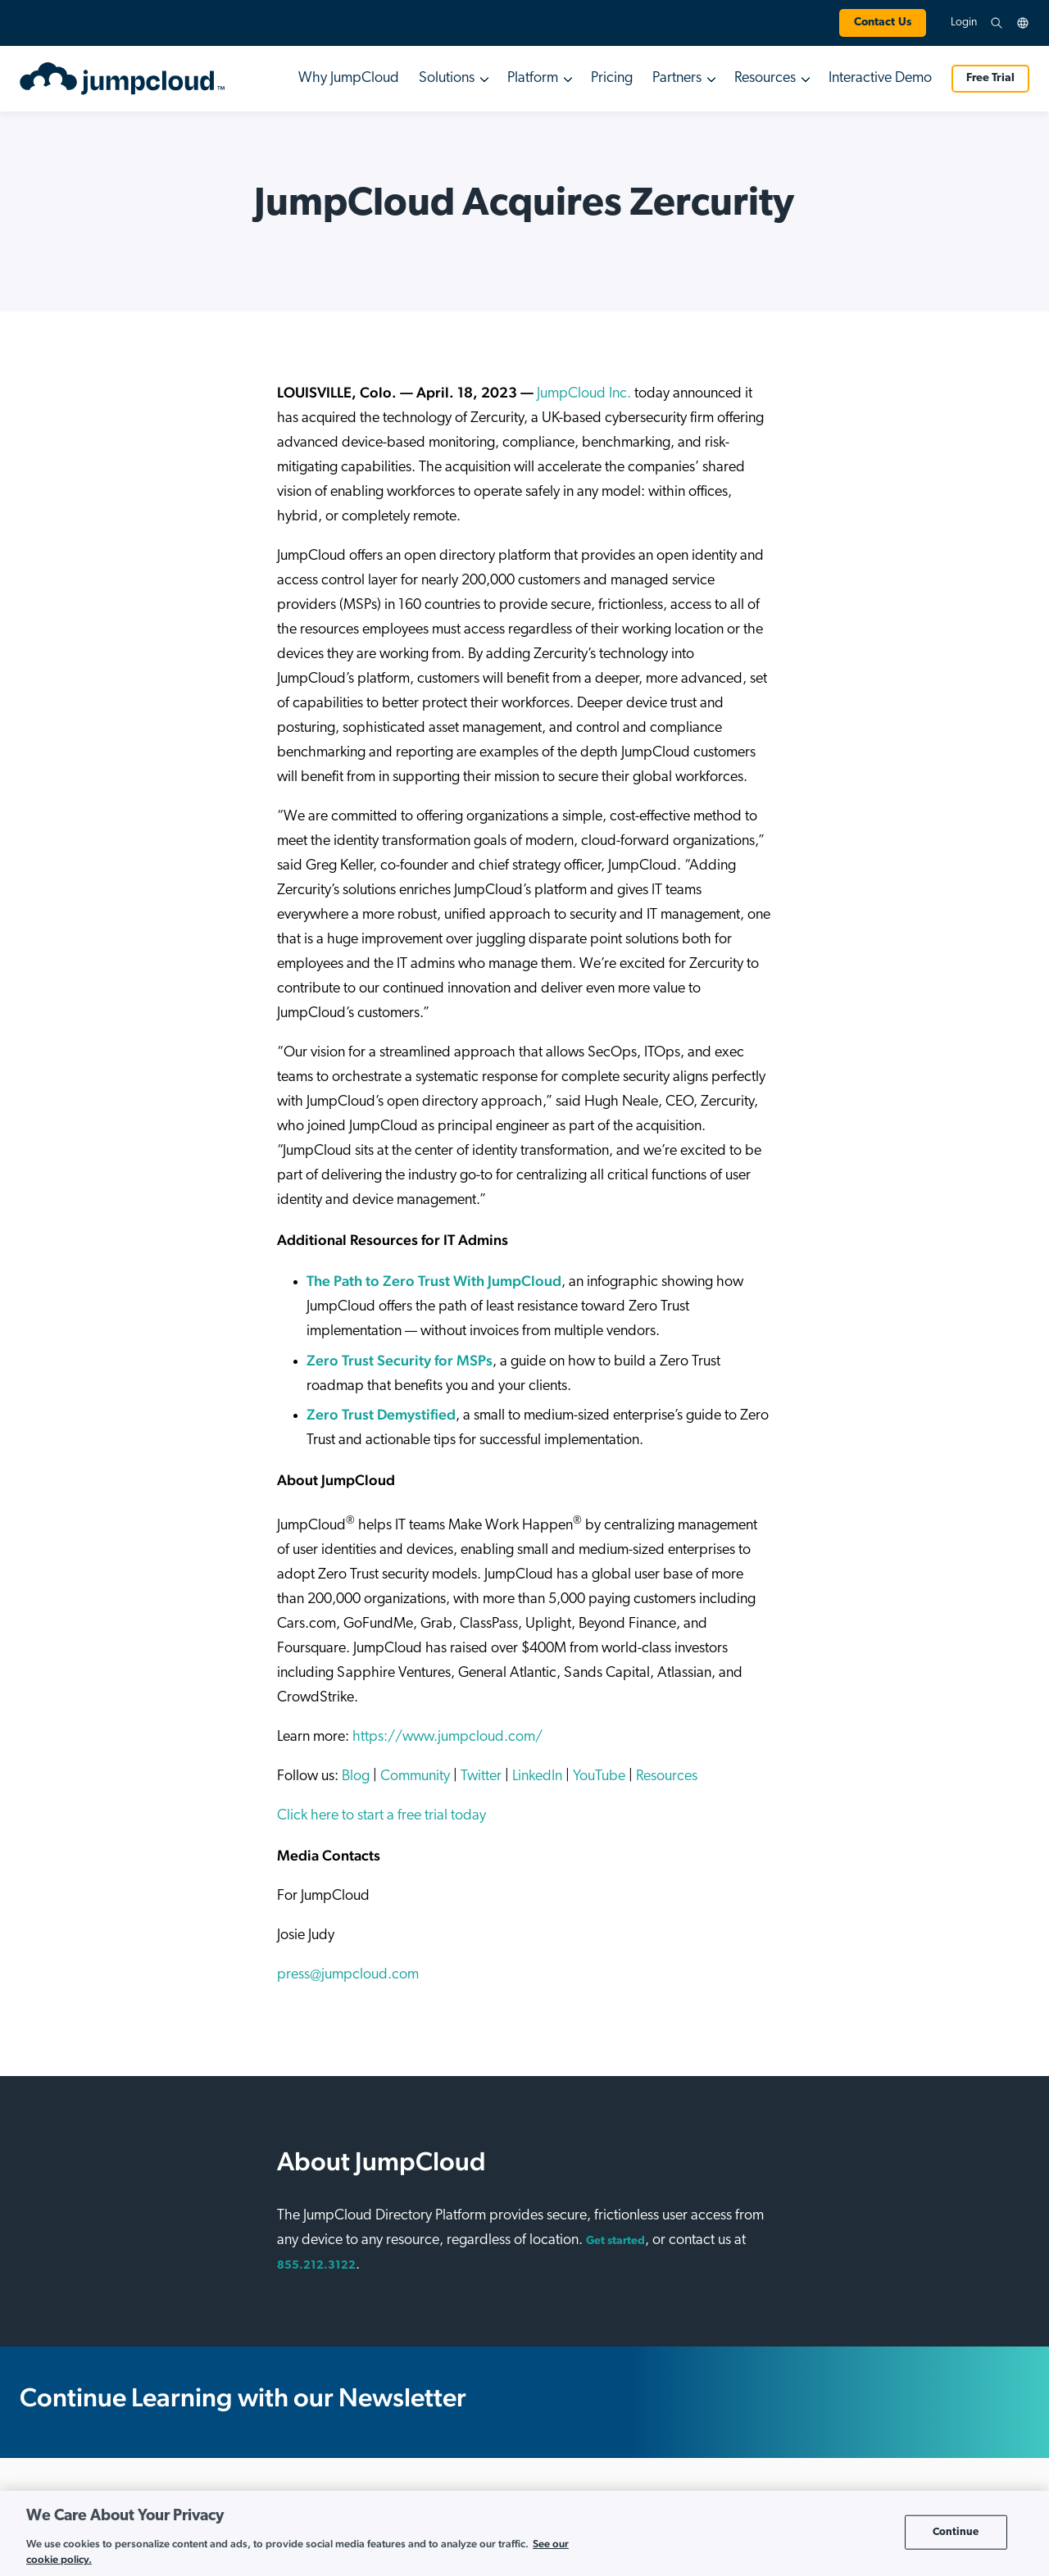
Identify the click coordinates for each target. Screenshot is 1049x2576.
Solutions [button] (447, 78)
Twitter (481, 1776)
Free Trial (990, 78)
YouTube (599, 1776)
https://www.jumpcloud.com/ (447, 1737)
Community (415, 1776)
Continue (956, 2532)
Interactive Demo (880, 78)
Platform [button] (532, 78)
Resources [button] (765, 78)
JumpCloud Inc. (584, 394)
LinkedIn (537, 1776)
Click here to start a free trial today (381, 1816)
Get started (615, 2241)
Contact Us (882, 22)
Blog (356, 1776)
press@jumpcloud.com (348, 1975)
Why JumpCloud (348, 78)
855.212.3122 (316, 2266)
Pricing (612, 78)
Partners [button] (677, 78)
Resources (666, 1776)
